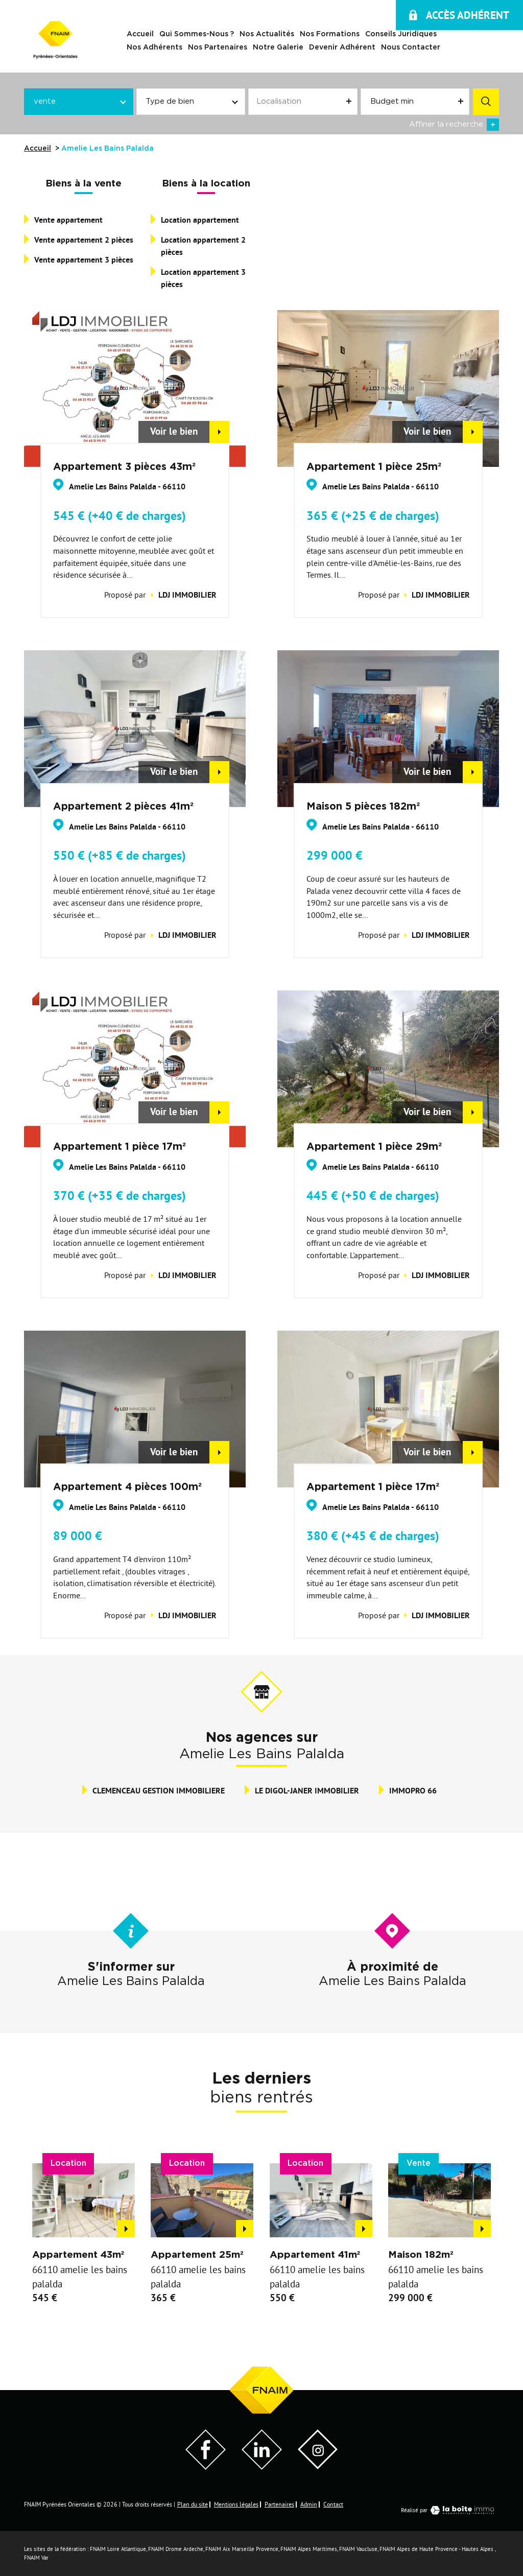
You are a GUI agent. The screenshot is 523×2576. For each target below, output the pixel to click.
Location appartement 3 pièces (203, 278)
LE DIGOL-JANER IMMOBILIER (307, 1790)
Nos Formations (330, 34)
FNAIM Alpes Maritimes (308, 2549)
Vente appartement (68, 220)
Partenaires (279, 2504)
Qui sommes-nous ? (196, 34)
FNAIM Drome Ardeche (175, 2549)
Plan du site (192, 2504)
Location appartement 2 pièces (203, 245)
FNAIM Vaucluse (358, 2549)
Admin (308, 2504)
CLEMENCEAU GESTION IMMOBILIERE (158, 1790)
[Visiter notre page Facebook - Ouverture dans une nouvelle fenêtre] (205, 2467)
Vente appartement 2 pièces (83, 239)
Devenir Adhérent (342, 48)
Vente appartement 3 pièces (83, 259)
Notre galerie (278, 48)
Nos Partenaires (217, 48)
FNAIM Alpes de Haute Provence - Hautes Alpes (436, 2549)
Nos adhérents (154, 48)
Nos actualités (267, 34)
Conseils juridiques (401, 34)
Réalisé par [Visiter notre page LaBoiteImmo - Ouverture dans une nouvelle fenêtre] (450, 2510)
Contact (333, 2504)
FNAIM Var (36, 2557)
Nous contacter (410, 48)
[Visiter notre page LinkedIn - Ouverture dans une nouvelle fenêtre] (262, 2467)
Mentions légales (236, 2504)
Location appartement (200, 220)
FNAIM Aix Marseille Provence (241, 2549)
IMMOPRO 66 (413, 1790)
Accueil (139, 34)
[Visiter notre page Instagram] (318, 2466)
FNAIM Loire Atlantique (118, 2549)
